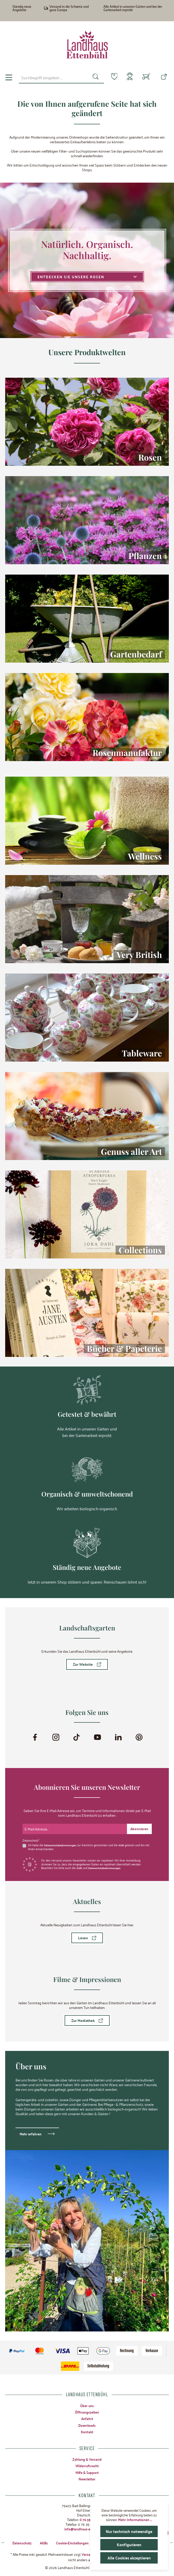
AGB (124, 1844)
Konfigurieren (129, 2544)
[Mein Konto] (128, 77)
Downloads (87, 2424)
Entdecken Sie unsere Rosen (87, 276)
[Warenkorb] (146, 77)
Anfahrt (87, 2418)
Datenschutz (24, 2542)
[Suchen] (92, 77)
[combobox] (52, 77)
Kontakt (87, 2431)
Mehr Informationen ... (135, 2519)
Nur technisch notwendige (129, 2531)
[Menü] (8, 77)
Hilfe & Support (87, 2471)
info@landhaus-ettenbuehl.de (87, 2528)
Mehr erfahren (31, 2133)
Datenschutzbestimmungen (61, 1844)
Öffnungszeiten (87, 2411)
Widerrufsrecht (87, 2465)
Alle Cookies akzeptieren (129, 2557)
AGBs (47, 2542)
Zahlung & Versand (87, 2458)
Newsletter (87, 2478)
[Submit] (139, 1828)
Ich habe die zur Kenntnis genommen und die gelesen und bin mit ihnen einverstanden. (87, 1846)
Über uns (87, 2405)
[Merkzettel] (111, 76)
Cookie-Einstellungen (77, 2542)
